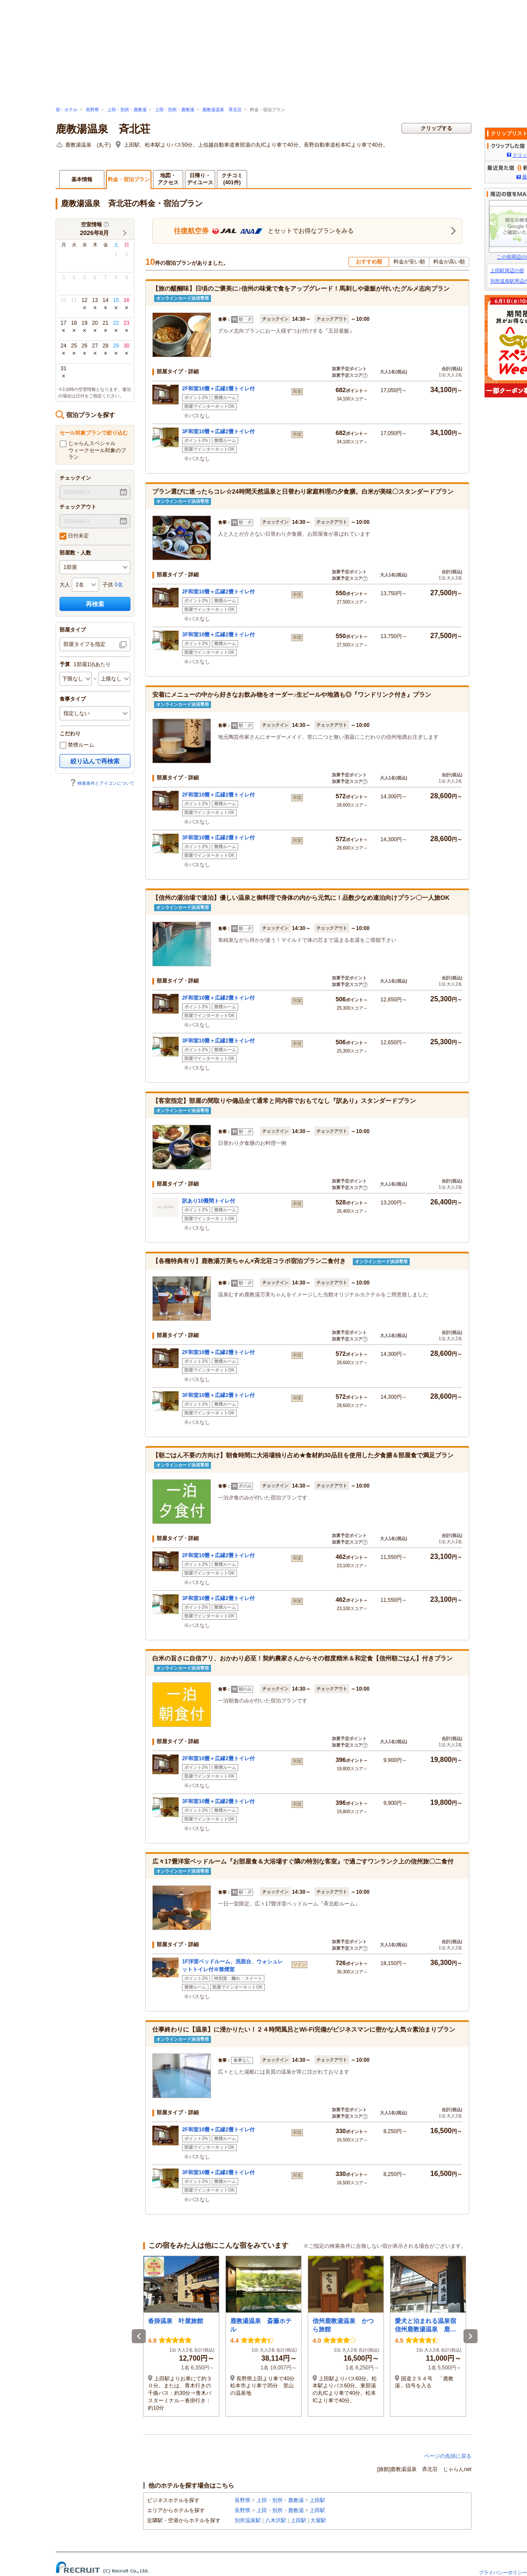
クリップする (436, 128)
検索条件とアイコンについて (102, 783)
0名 (119, 585)
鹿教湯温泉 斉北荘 (222, 109)
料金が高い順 (449, 262)
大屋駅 (318, 2520)
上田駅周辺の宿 (507, 270)
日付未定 (74, 536)
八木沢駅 (275, 2520)
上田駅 (317, 2500)
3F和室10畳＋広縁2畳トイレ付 (218, 431)
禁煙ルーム (77, 745)
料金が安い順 (409, 262)
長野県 (92, 109)
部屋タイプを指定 (84, 644)
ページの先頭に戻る (447, 2456)
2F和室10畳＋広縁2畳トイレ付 (218, 389)
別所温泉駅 (248, 2520)
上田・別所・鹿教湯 (127, 109)
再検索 (95, 603)
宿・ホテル (66, 109)
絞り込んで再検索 (94, 761)
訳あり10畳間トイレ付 (208, 1201)
